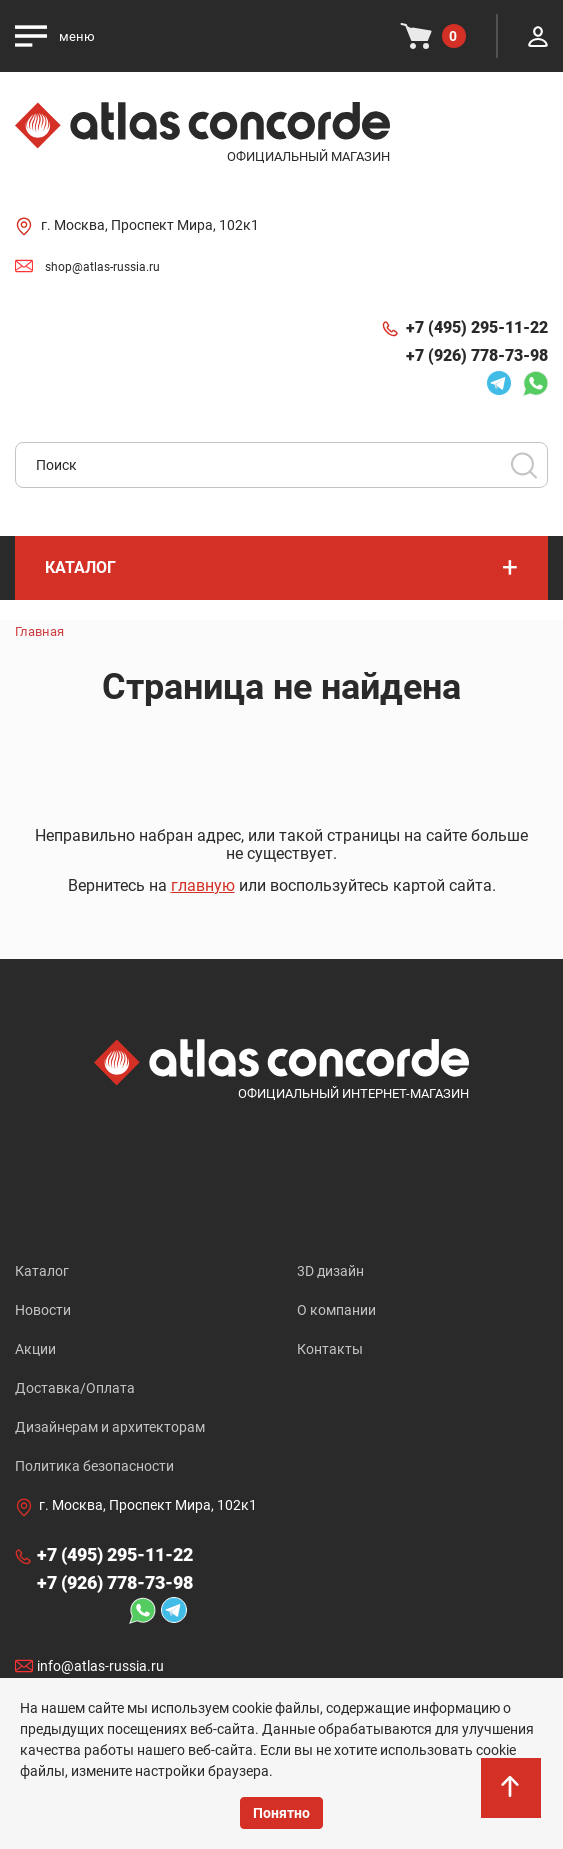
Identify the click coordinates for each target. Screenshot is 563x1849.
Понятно (281, 1813)
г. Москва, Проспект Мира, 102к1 (150, 225)
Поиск (524, 465)
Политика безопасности (94, 1466)
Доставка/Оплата (75, 1388)
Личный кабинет (538, 36)
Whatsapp (535, 383)
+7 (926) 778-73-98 (477, 355)
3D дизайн (330, 1271)
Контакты (330, 1349)
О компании (336, 1310)
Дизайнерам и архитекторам (110, 1427)
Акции (35, 1349)
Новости (43, 1310)
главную (203, 885)
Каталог (42, 1271)
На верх (512, 1798)
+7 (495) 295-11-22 (477, 327)
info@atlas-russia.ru (100, 1666)
